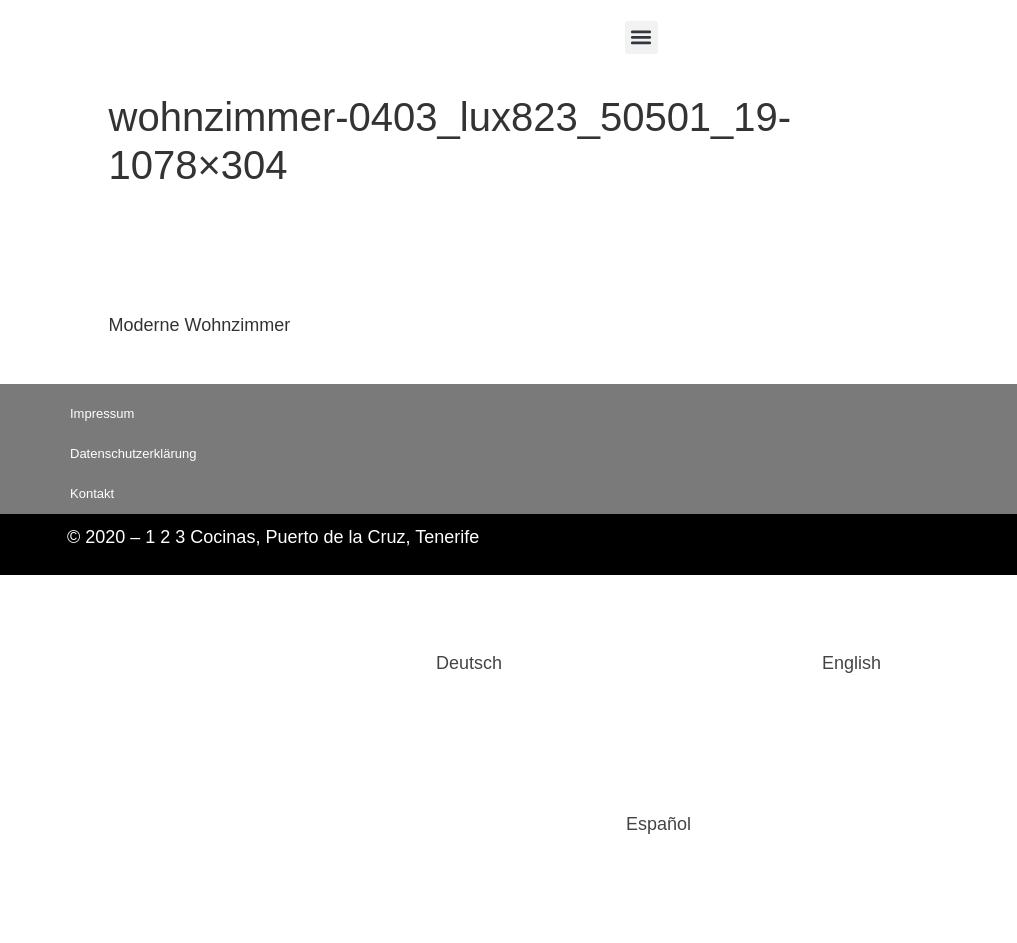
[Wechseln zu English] (701, 663)
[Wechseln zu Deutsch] (319, 663)
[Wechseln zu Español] (508, 824)
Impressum (102, 413)
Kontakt (92, 493)
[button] (641, 37)
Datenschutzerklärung (133, 453)
